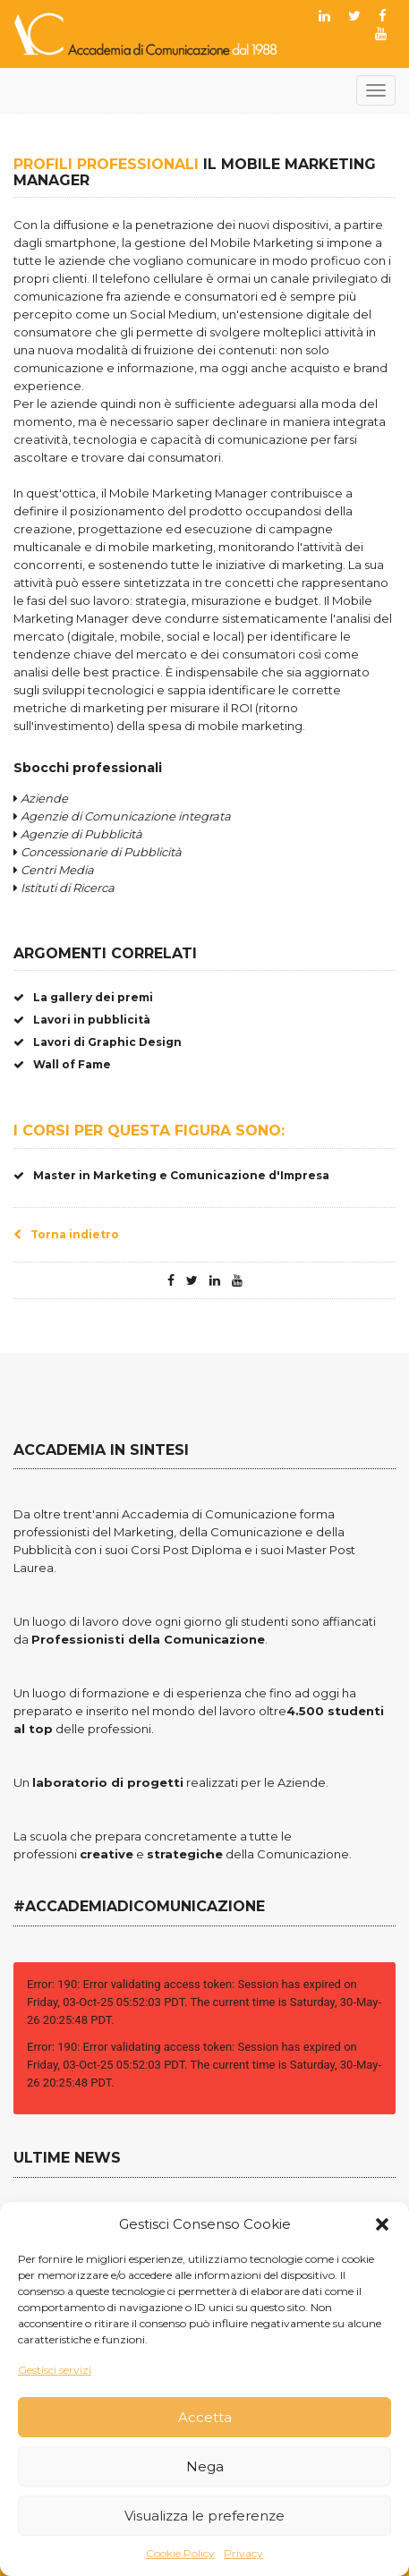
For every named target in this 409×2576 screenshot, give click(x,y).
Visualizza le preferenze (204, 2515)
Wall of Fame (62, 1064)
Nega (205, 2466)
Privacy (243, 2553)
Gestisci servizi (54, 2369)
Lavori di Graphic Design (97, 1042)
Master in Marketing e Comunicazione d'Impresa (171, 1175)
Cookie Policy (180, 2553)
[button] (382, 2224)
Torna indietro (66, 1234)
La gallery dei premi (83, 997)
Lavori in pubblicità (81, 1019)
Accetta (205, 2417)
